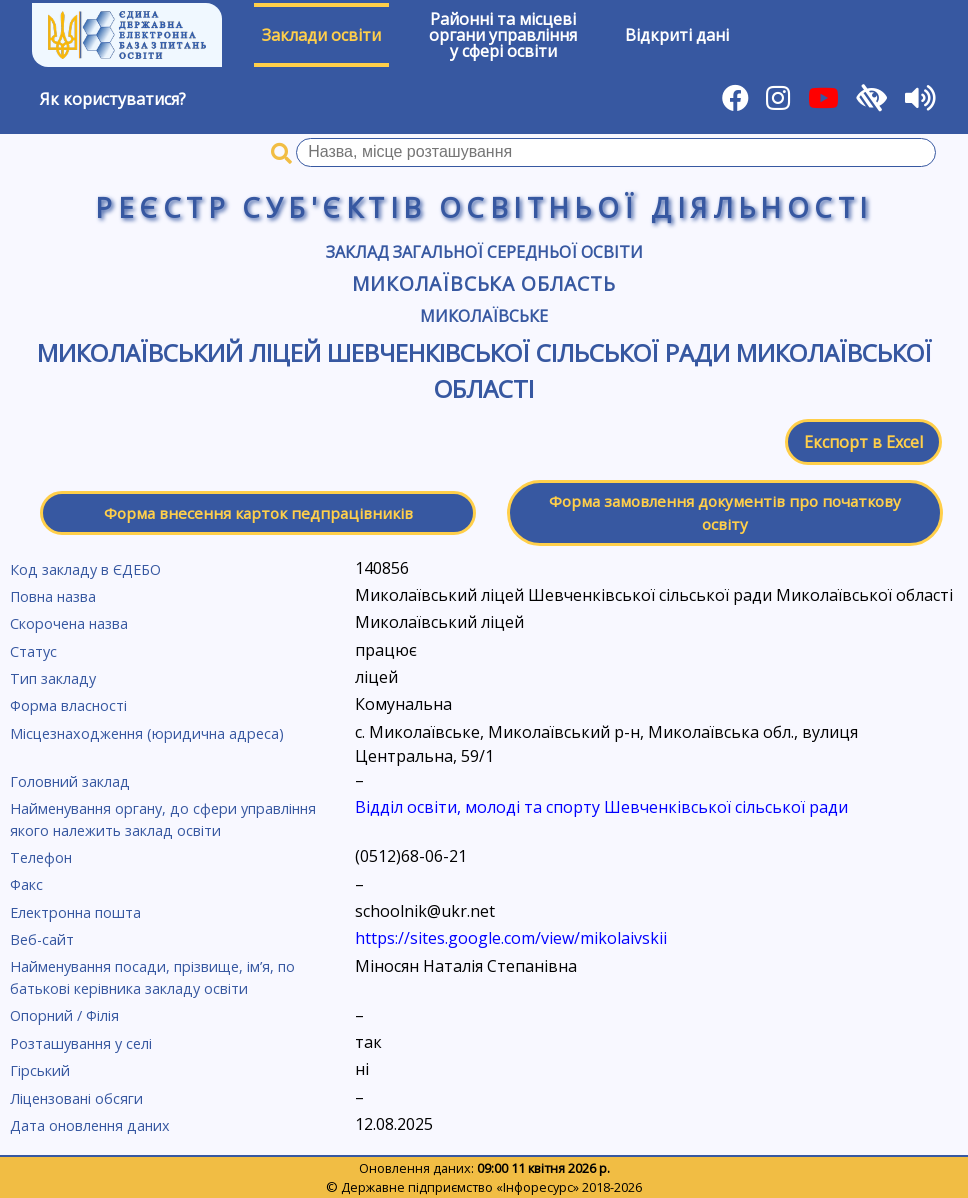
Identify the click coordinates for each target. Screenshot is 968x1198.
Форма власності (68, 705)
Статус (33, 651)
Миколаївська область (484, 283)
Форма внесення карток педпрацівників (258, 513)
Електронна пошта (75, 912)
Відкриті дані (677, 35)
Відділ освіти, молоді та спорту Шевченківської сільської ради (601, 807)
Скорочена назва (69, 623)
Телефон (41, 857)
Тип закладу (53, 678)
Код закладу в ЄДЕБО (85, 569)
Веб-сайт (42, 939)
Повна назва (53, 596)
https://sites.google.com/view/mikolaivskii (511, 938)
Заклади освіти (321, 35)
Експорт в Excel (863, 442)
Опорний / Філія (64, 1015)
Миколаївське (484, 316)
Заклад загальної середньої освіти (484, 252)
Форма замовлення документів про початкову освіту (725, 512)
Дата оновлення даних (90, 1125)
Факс (26, 884)
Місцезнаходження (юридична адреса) (147, 733)
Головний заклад (70, 781)
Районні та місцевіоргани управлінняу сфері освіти (503, 35)
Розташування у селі (81, 1043)
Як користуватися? (113, 99)
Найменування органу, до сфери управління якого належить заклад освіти (163, 819)
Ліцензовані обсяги (76, 1098)
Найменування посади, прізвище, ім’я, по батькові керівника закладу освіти (152, 977)
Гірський (40, 1070)
